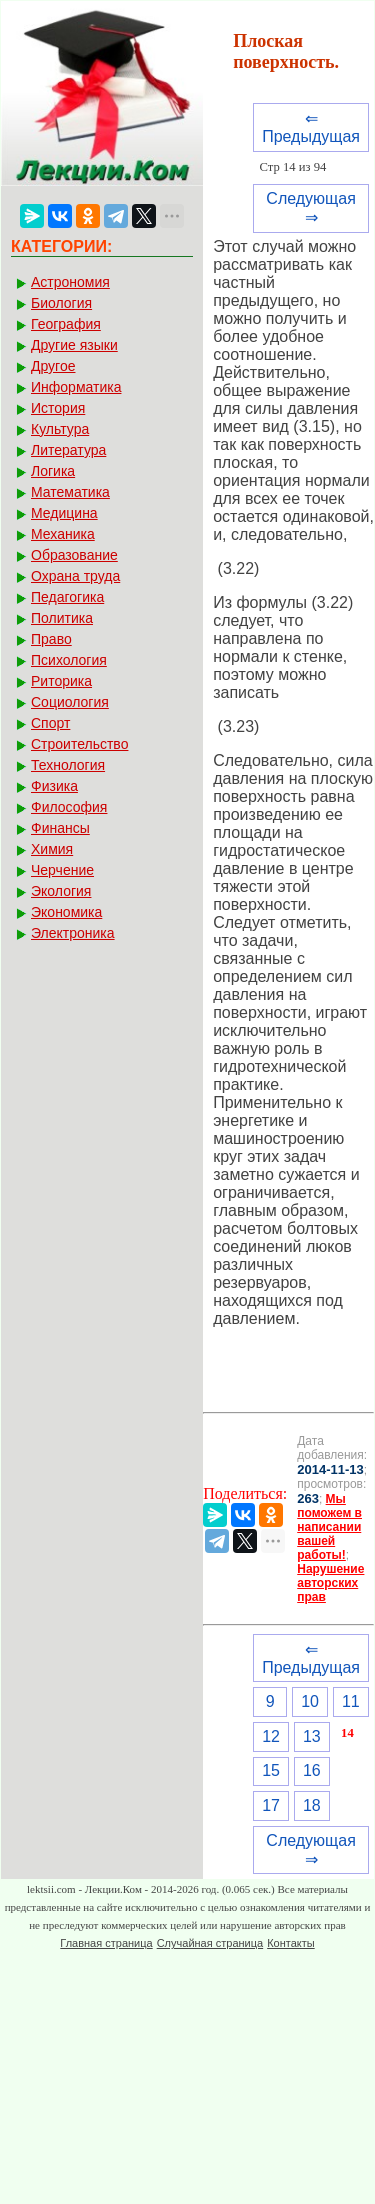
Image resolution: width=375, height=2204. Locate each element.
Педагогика (67, 597)
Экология (61, 891)
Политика (62, 618)
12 (271, 1736)
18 (312, 1805)
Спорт (50, 723)
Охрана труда (75, 576)
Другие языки (74, 345)
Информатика (76, 387)
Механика (63, 534)
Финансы (60, 828)
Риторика (61, 681)
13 (312, 1736)
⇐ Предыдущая (311, 127)
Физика (54, 786)
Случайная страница (210, 1943)
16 (312, 1770)
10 (310, 1701)
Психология (69, 660)
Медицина (64, 513)
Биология (61, 303)
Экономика (66, 912)
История (58, 408)
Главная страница (106, 1943)
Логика (53, 471)
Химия (52, 849)
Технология (68, 765)
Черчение (62, 870)
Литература (68, 450)
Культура (60, 429)
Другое (53, 366)
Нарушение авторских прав (330, 1583)
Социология (70, 702)
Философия (69, 807)
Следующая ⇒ (311, 208)
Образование (74, 555)
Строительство (79, 744)
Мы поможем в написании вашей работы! (329, 1527)
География (66, 324)
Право (51, 639)
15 (271, 1770)
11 (351, 1701)
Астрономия (70, 282)
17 (271, 1805)
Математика (70, 492)
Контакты (291, 1943)
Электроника (73, 933)
